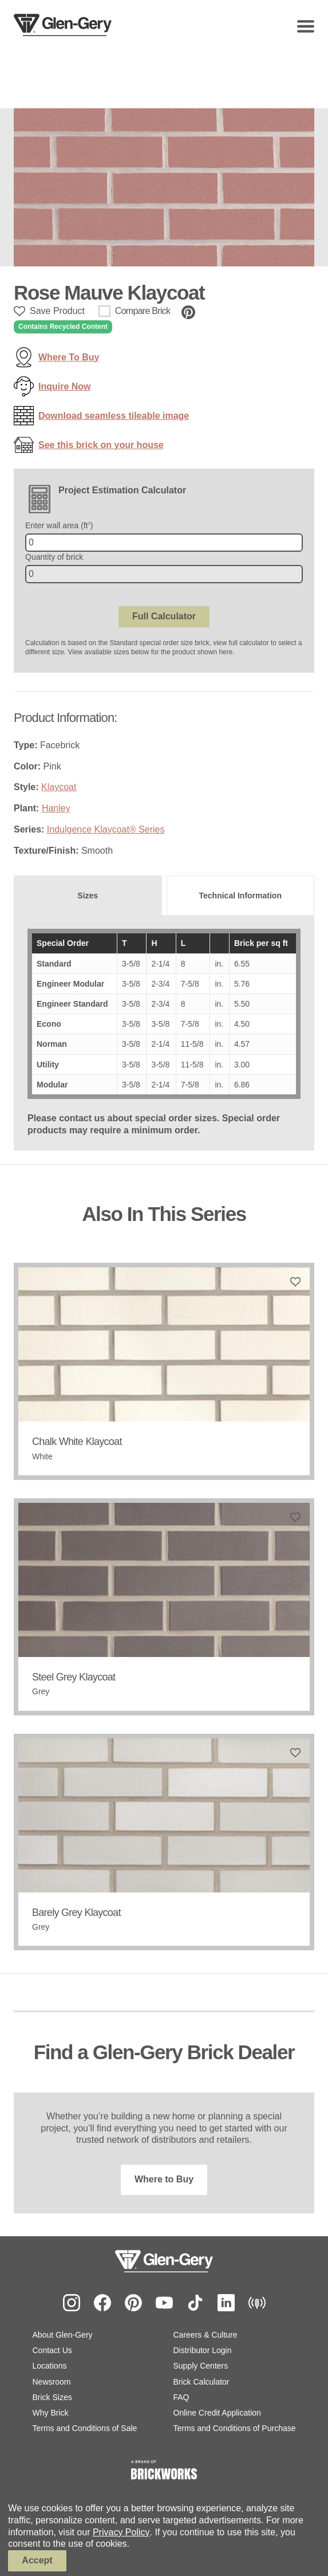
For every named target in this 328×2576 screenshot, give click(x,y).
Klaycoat (58, 787)
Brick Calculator (201, 2381)
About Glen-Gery (63, 2334)
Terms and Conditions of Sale (85, 2428)
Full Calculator (164, 616)
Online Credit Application (217, 2412)
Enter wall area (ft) (59, 525)
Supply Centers (200, 2365)
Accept (37, 2560)
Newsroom (52, 2381)
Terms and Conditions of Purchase (234, 2428)
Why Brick (51, 2412)
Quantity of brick (54, 556)
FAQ (181, 2397)
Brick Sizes (52, 2397)
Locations (50, 2365)
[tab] (88, 895)
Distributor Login (202, 2350)
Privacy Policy (121, 2532)
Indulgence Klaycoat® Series (106, 829)
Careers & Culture (205, 2334)
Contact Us (52, 2350)
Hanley (56, 808)
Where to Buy (164, 2179)
